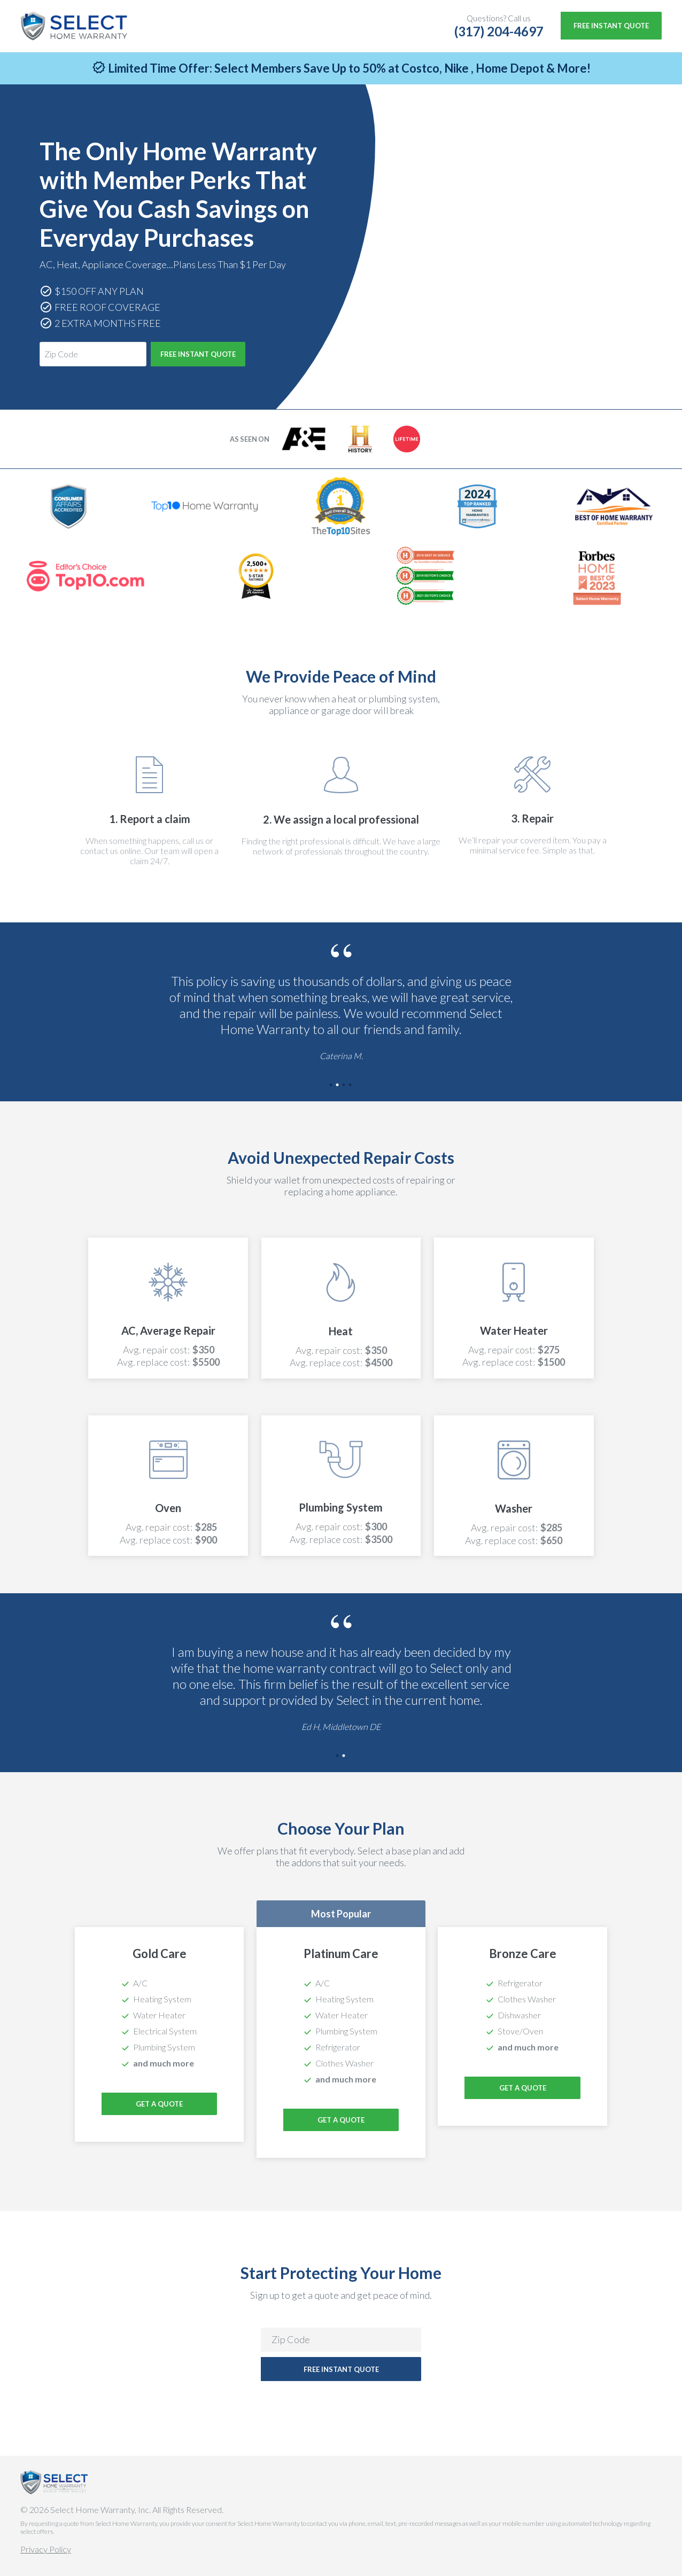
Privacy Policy (45, 2549)
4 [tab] (350, 1086)
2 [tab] (337, 1086)
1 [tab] (331, 1086)
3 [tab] (344, 1086)
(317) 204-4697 (499, 31)
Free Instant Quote (611, 25)
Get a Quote (341, 2120)
